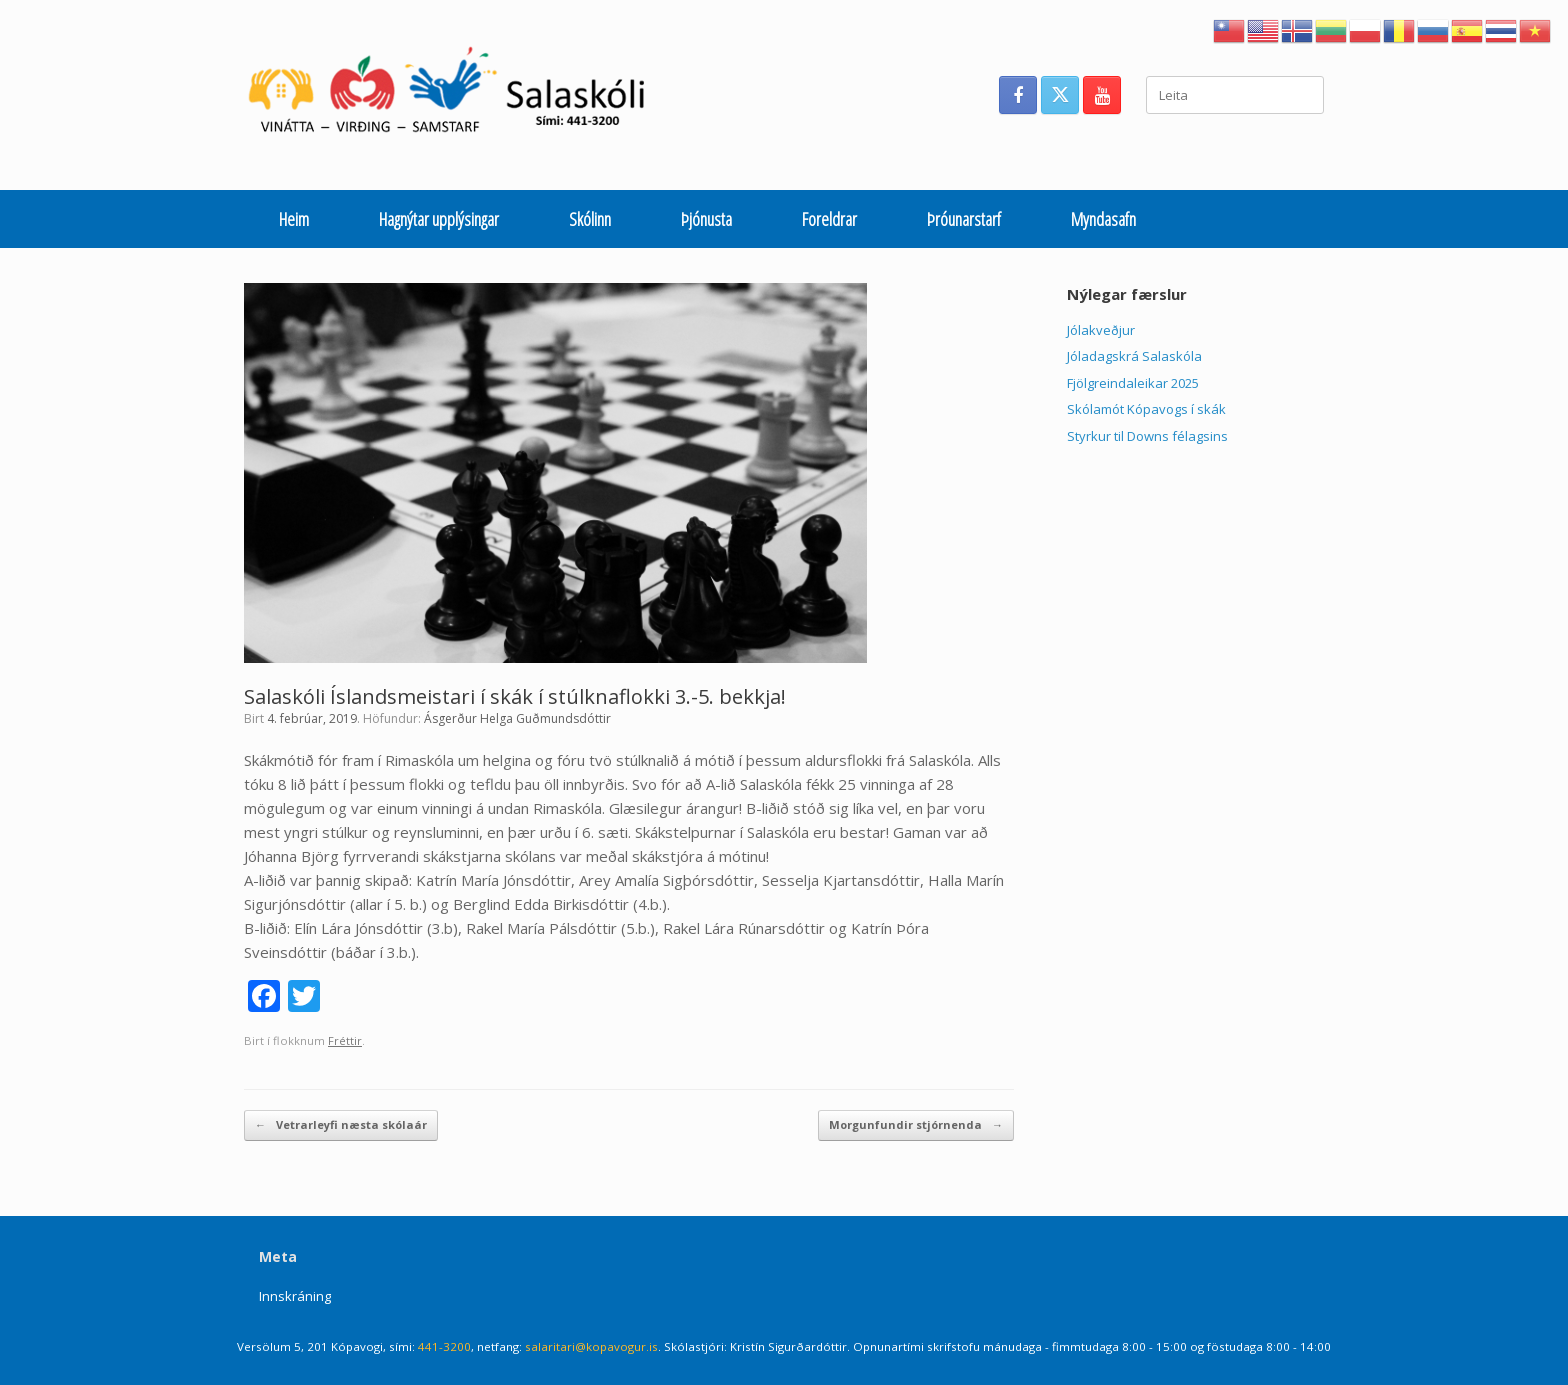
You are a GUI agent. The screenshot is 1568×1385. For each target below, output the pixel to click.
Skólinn (590, 219)
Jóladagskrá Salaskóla (1134, 356)
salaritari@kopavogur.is (591, 1346)
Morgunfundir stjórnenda (916, 1125)
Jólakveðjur (1101, 330)
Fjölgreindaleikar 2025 (1133, 383)
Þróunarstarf (964, 219)
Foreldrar (829, 219)
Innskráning (295, 1296)
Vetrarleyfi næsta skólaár (341, 1125)
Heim (294, 219)
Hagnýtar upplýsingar (439, 219)
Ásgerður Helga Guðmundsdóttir (517, 718)
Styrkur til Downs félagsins (1147, 436)
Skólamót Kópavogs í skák (1146, 409)
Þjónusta (706, 219)
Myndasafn (1103, 219)
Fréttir (345, 1040)
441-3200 (444, 1346)
